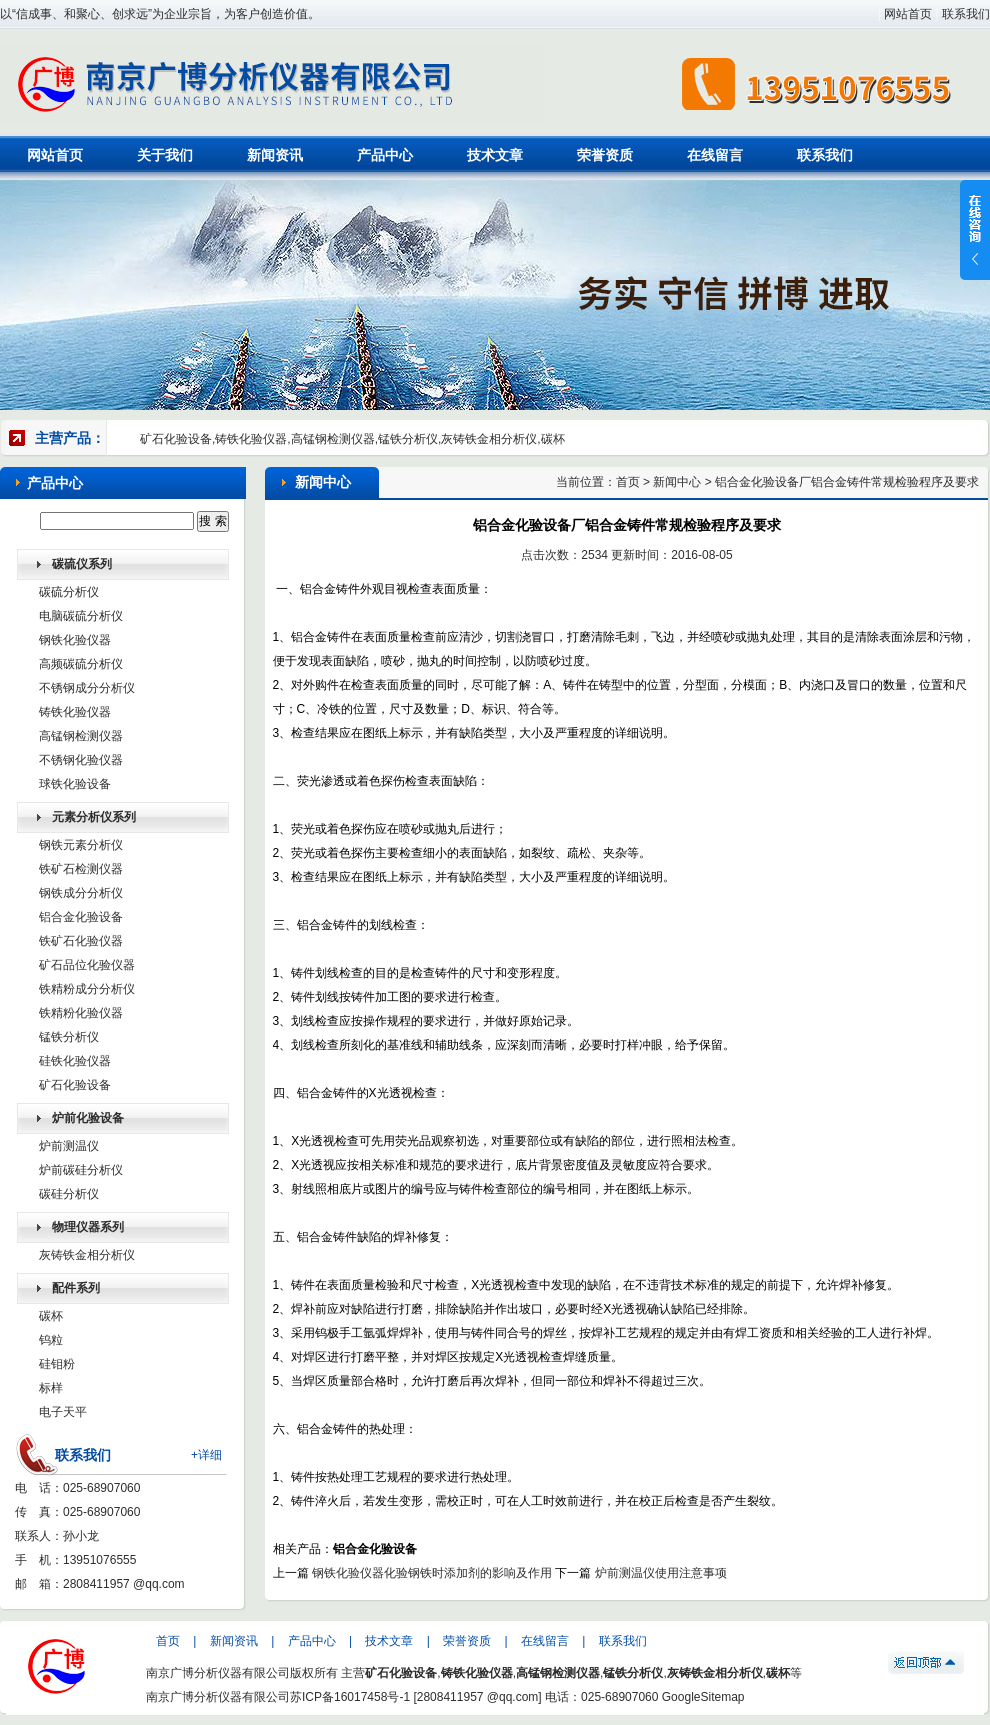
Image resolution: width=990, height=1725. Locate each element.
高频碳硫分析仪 (81, 664)
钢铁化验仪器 (75, 640)
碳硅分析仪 (69, 1194)
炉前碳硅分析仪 (81, 1170)
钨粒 (51, 1340)
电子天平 (63, 1412)
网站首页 (908, 14)
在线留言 (715, 155)
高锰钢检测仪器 (81, 736)
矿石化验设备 (75, 1085)
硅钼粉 (57, 1364)
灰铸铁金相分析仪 (87, 1255)
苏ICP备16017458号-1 (350, 1697)
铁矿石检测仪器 (81, 869)
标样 (51, 1388)
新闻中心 (677, 482)
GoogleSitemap (703, 1697)
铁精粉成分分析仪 (87, 989)
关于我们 (165, 155)
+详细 (206, 1455)
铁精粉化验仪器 (81, 1013)
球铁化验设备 (75, 784)
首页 (628, 482)
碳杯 (51, 1316)
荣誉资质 (605, 155)
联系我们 (966, 14)
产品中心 (385, 155)
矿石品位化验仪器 (87, 965)
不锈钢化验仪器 (81, 760)
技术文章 (495, 155)
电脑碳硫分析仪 (81, 616)
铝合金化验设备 (81, 917)
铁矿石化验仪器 (81, 941)
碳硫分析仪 (69, 592)
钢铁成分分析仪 (81, 893)
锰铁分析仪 (69, 1037)
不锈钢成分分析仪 (87, 688)
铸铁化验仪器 (75, 712)
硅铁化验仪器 (75, 1061)
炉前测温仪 (69, 1146)
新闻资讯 (275, 155)
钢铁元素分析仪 (81, 845)
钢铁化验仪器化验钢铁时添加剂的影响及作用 (432, 1573)
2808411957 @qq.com (124, 1584)
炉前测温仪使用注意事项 (661, 1573)
